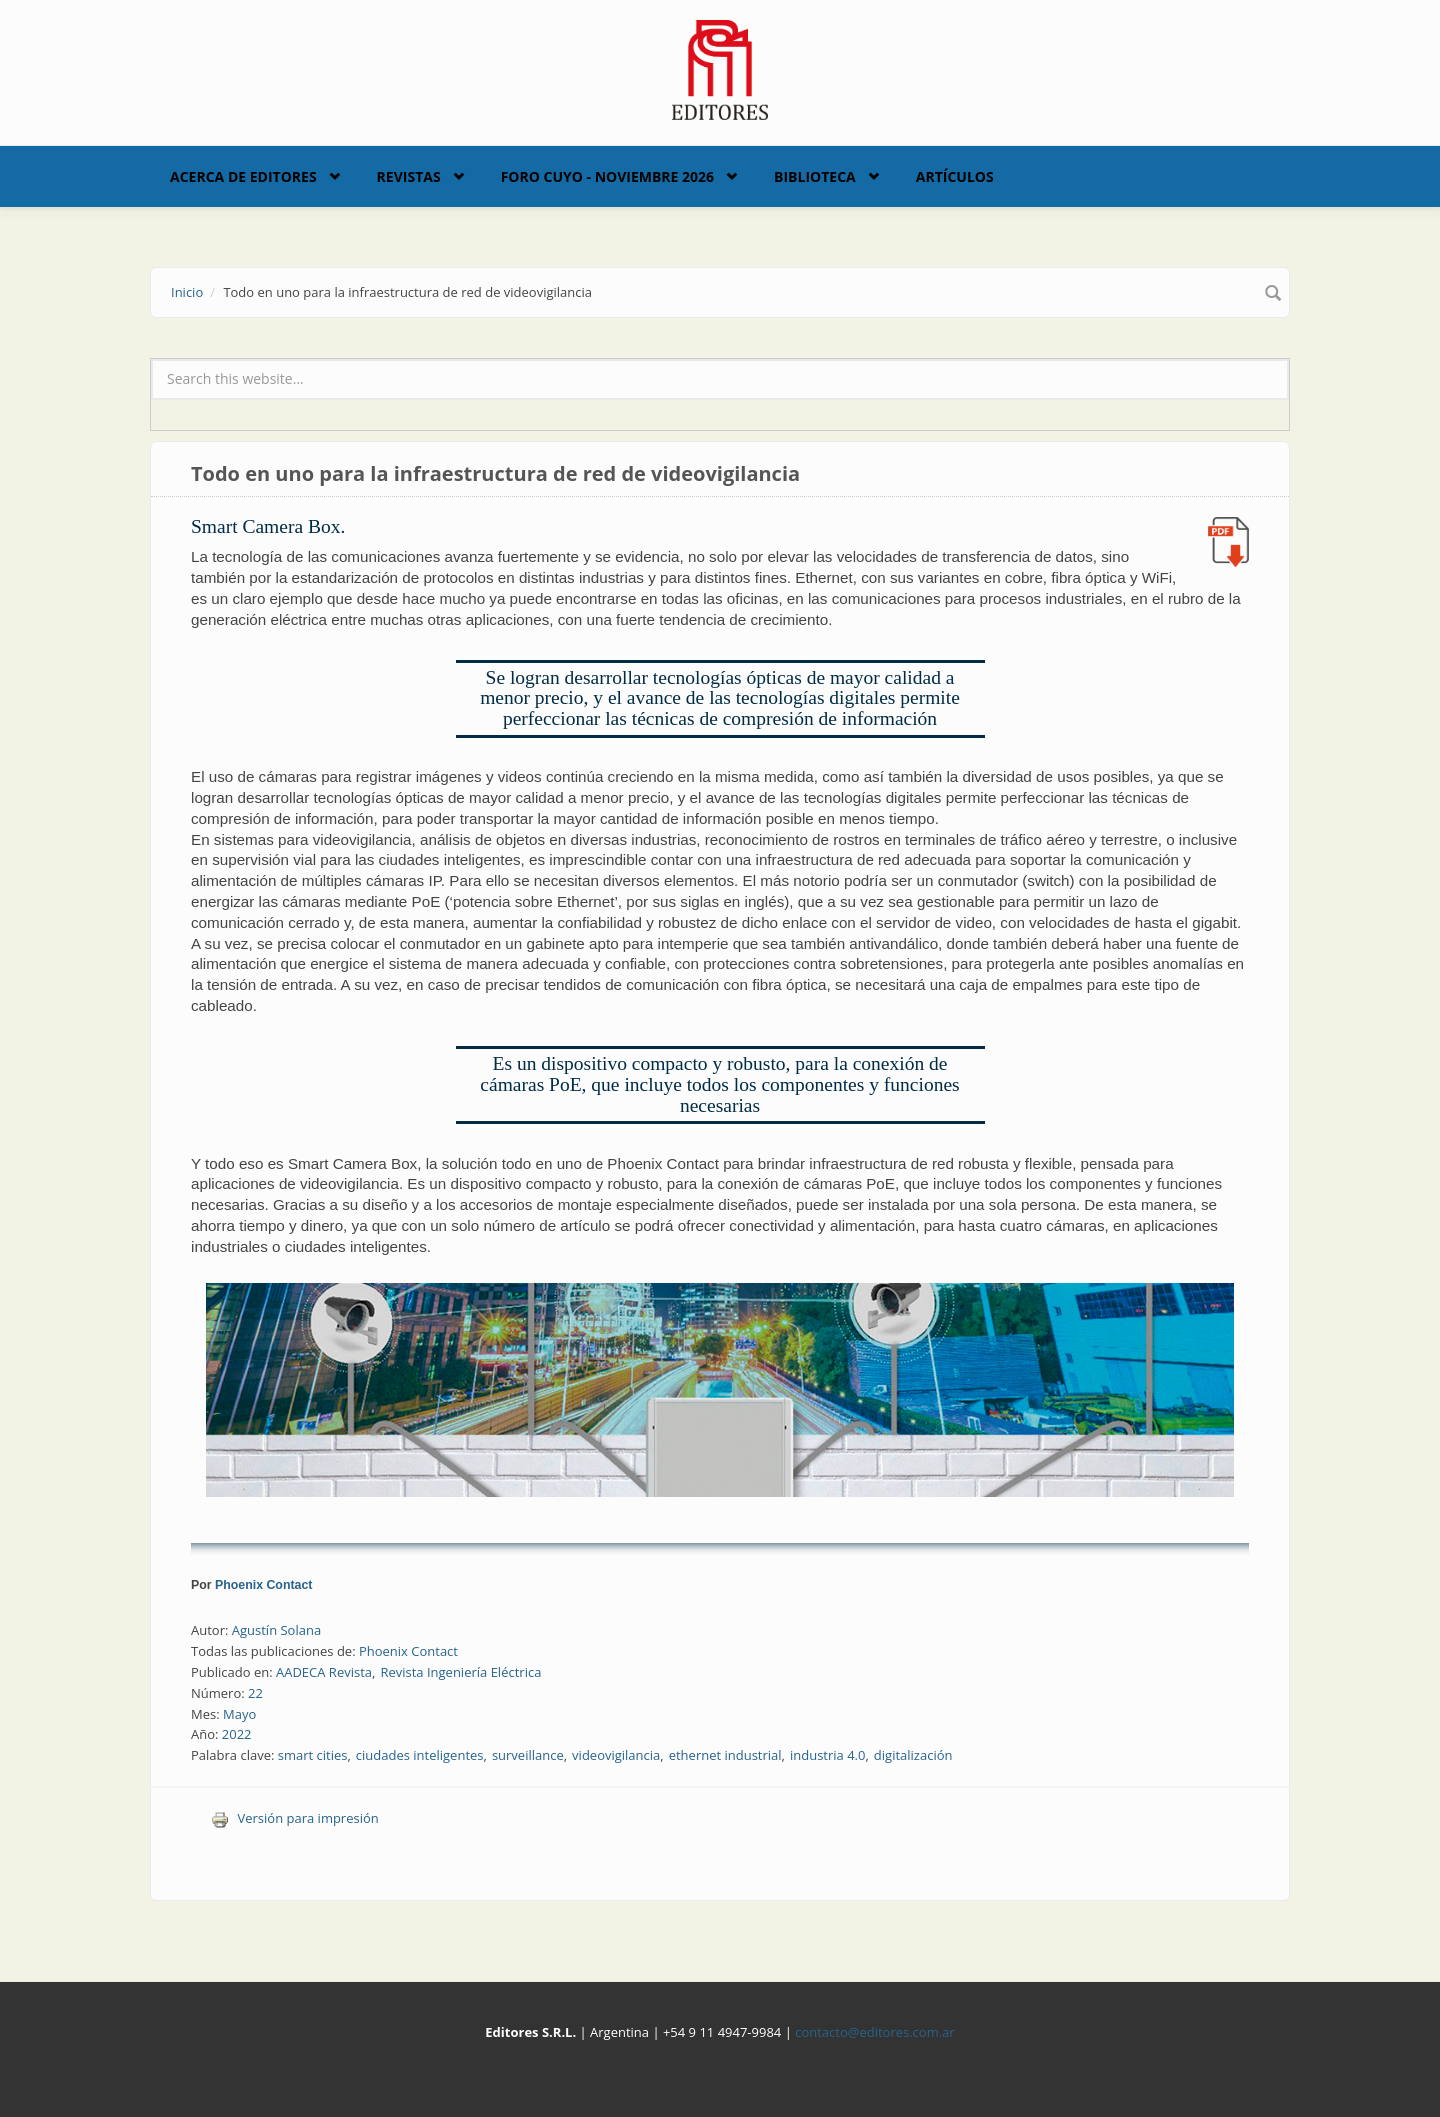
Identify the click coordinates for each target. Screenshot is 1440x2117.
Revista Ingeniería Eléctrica (460, 1672)
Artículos (955, 176)
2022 (237, 1734)
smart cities (313, 1755)
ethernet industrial (725, 1755)
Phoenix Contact (263, 1585)
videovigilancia (616, 1755)
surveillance (528, 1755)
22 (255, 1693)
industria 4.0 (828, 1755)
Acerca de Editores (243, 176)
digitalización (913, 1755)
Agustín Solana (276, 1630)
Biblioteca (815, 176)
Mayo (239, 1714)
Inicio (187, 292)
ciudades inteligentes (420, 1755)
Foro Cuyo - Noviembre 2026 (607, 176)
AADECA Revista (324, 1672)
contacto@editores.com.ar (874, 2032)
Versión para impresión (295, 1818)
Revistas (409, 176)
